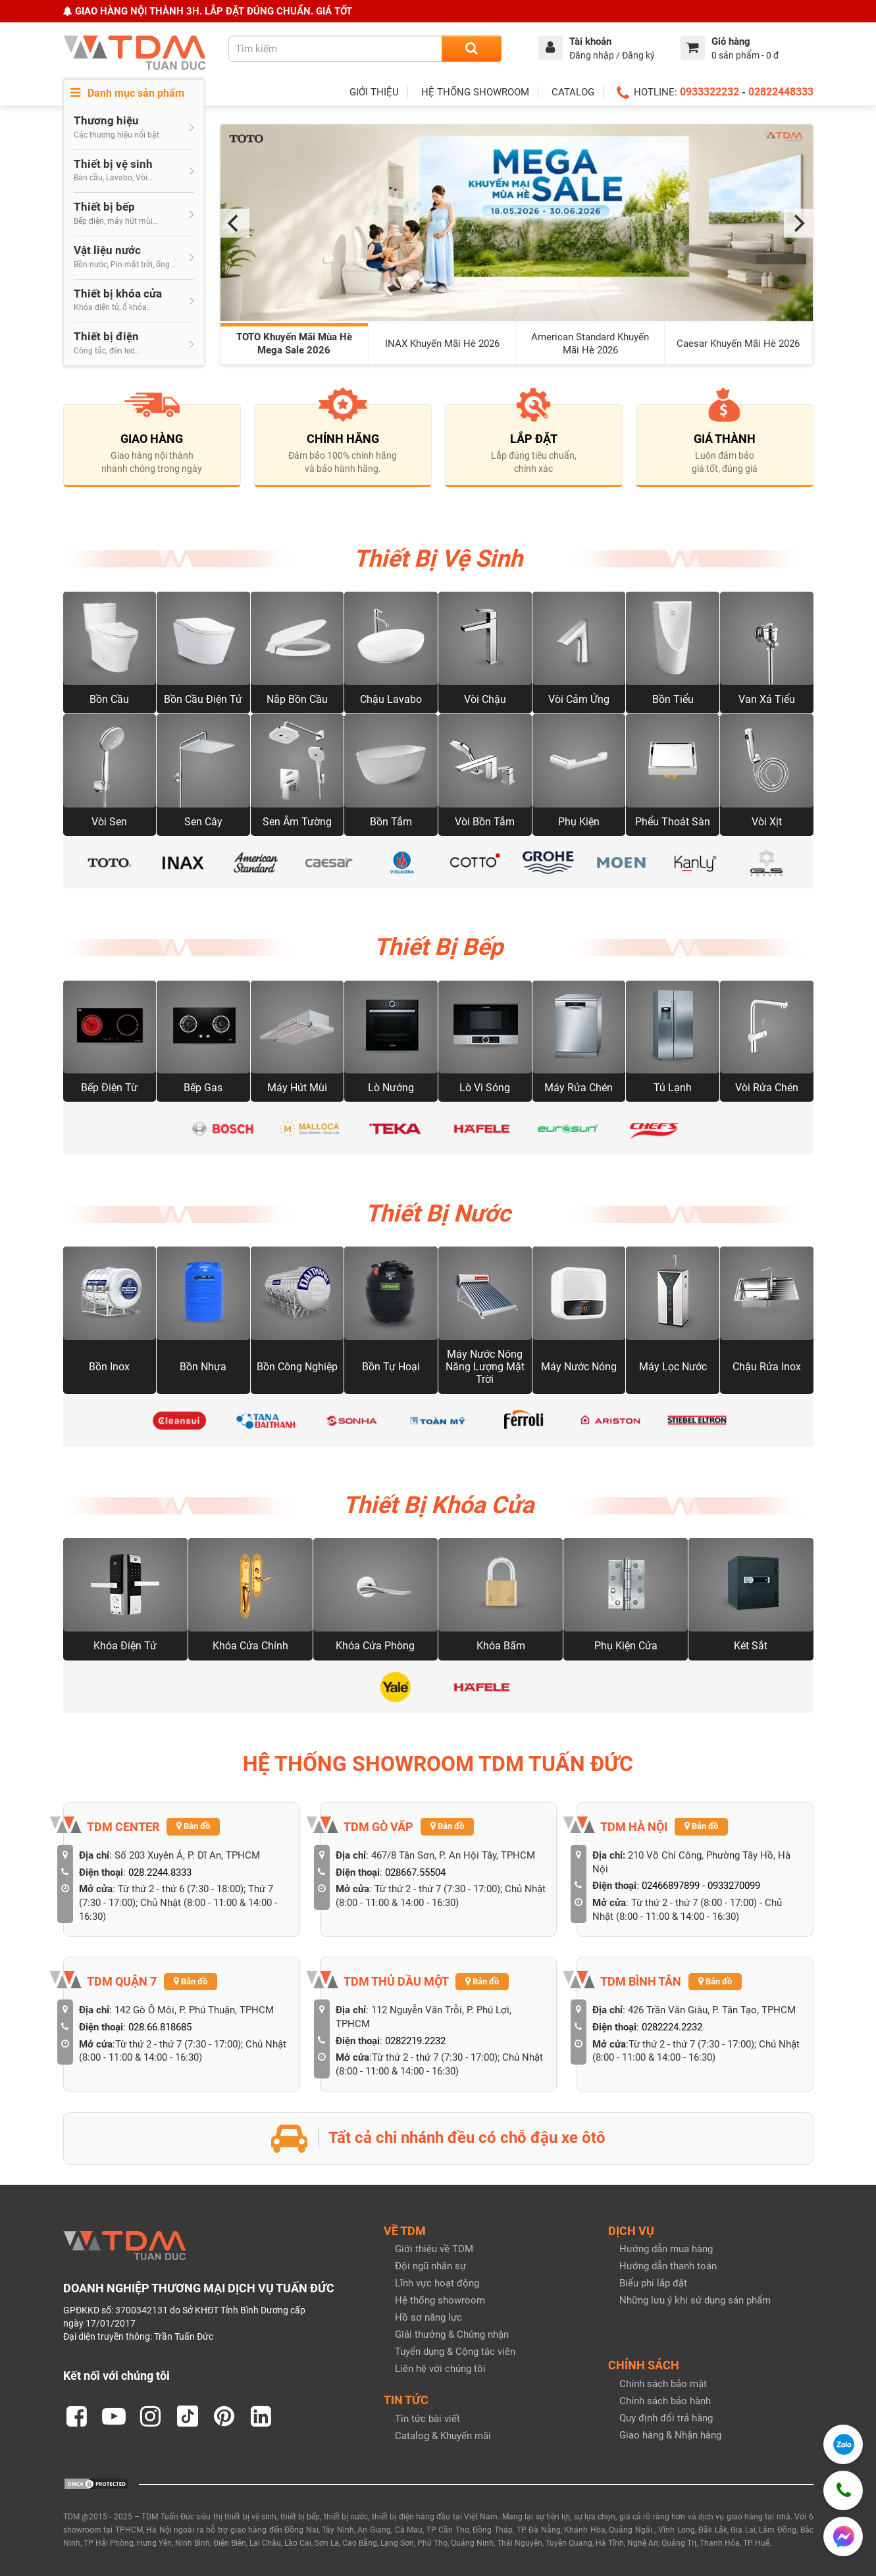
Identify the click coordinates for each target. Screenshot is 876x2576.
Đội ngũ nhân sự (430, 2266)
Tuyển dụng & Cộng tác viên (455, 2351)
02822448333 (780, 92)
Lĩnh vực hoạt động (437, 2283)
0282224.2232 (672, 2027)
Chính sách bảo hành (665, 2401)
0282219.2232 (415, 2041)
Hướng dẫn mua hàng (666, 2249)
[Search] (472, 49)
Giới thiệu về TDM (434, 2249)
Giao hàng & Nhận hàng (670, 2435)
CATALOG (573, 92)
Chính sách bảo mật (663, 2384)
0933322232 (709, 92)
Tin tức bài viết (427, 2419)
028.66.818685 (160, 2027)
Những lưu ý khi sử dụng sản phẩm (695, 2300)
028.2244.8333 (160, 1872)
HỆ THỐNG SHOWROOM (475, 92)
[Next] (798, 223)
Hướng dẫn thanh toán (668, 2266)
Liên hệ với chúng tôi (440, 2369)
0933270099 (734, 1886)
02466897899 (671, 1886)
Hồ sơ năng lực (428, 2317)
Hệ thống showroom (440, 2300)
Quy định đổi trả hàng (666, 2418)
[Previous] (234, 223)
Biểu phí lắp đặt (653, 2283)
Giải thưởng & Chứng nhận (452, 2334)
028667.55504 (415, 1872)
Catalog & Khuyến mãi (443, 2436)
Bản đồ (193, 1826)
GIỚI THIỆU (374, 92)
